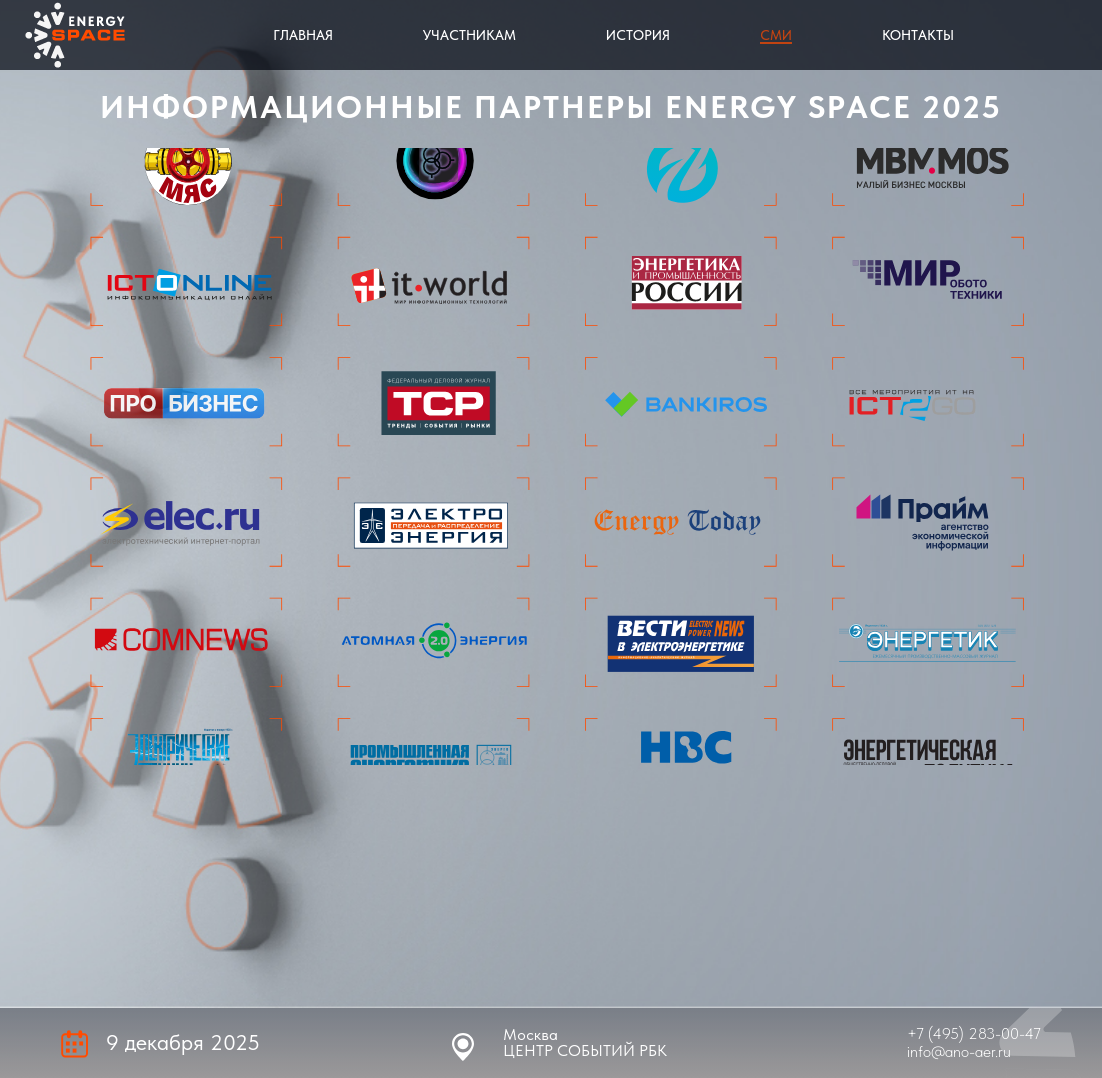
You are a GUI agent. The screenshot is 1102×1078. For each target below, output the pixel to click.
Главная (303, 35)
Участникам (469, 35)
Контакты (918, 35)
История (638, 35)
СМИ (776, 35)
